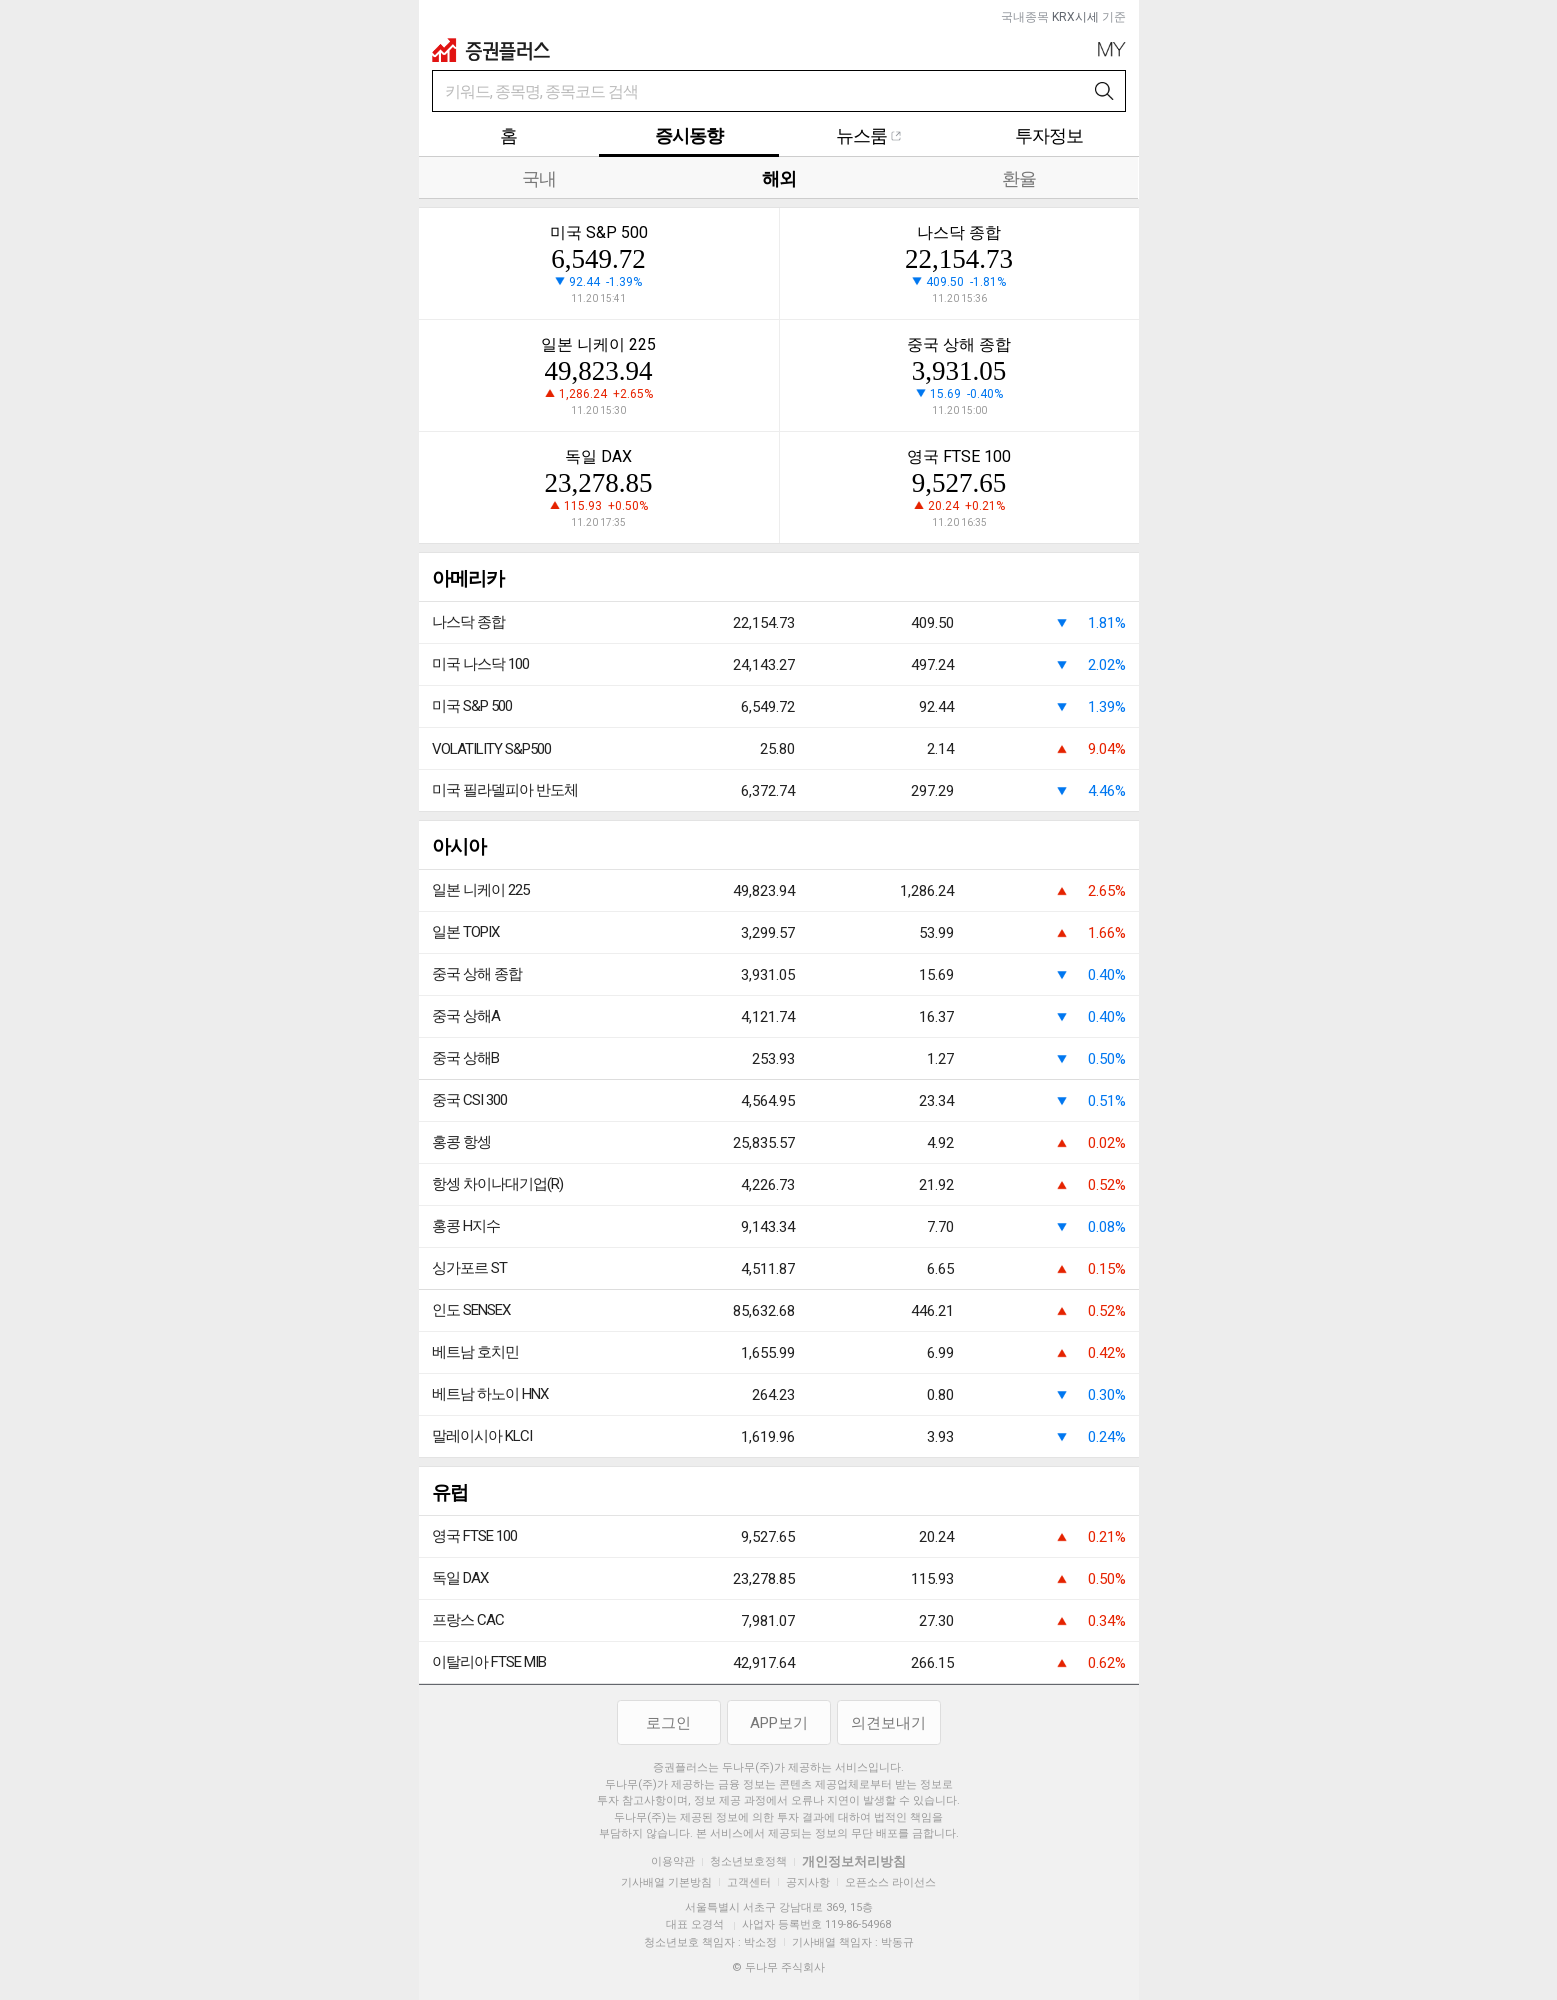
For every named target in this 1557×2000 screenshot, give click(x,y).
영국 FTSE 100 (474, 1536)
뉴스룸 (869, 135)
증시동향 (689, 135)
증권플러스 (491, 50)
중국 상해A (466, 1016)
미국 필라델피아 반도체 (505, 790)
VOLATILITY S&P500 (491, 749)
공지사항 (808, 1882)
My (1112, 49)
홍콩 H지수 (466, 1226)
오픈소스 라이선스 (890, 1882)
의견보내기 (888, 1723)
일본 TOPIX (465, 932)
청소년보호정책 (748, 1861)
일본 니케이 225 (480, 890)
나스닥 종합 (468, 622)
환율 (1019, 178)
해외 (779, 178)
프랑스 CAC (468, 1620)
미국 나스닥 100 (480, 664)
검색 (1105, 92)
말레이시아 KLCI (482, 1436)
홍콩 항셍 (461, 1142)
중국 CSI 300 (469, 1100)
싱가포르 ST (469, 1268)
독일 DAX (460, 1578)
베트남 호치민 (475, 1352)
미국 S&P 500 (472, 706)
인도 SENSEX (471, 1310)
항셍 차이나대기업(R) (497, 1184)
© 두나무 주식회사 (778, 1967)
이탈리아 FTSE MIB (489, 1662)
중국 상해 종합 (477, 974)
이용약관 (673, 1861)
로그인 (668, 1723)
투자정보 (1049, 135)
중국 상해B (465, 1058)
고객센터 (749, 1882)
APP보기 (779, 1723)
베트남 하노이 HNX (490, 1394)
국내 (539, 178)
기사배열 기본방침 (666, 1882)
